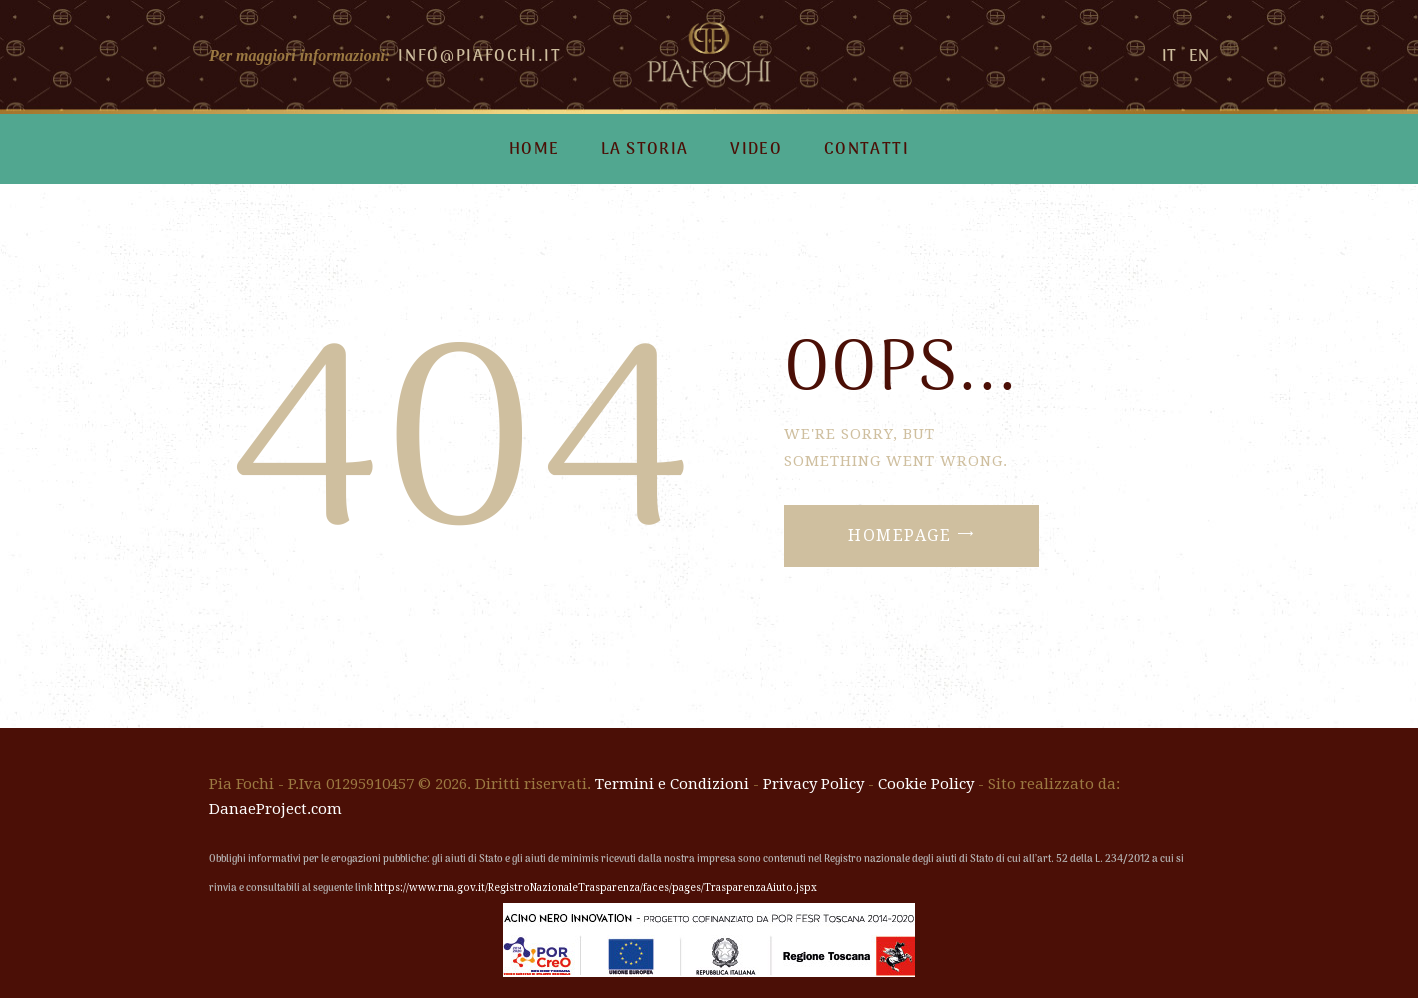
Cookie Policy (926, 784)
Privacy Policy (813, 784)
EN (1199, 57)
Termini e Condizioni (672, 784)
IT (1169, 57)
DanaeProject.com (275, 809)
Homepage (899, 535)
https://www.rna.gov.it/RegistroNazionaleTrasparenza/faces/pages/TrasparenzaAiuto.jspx (595, 887)
